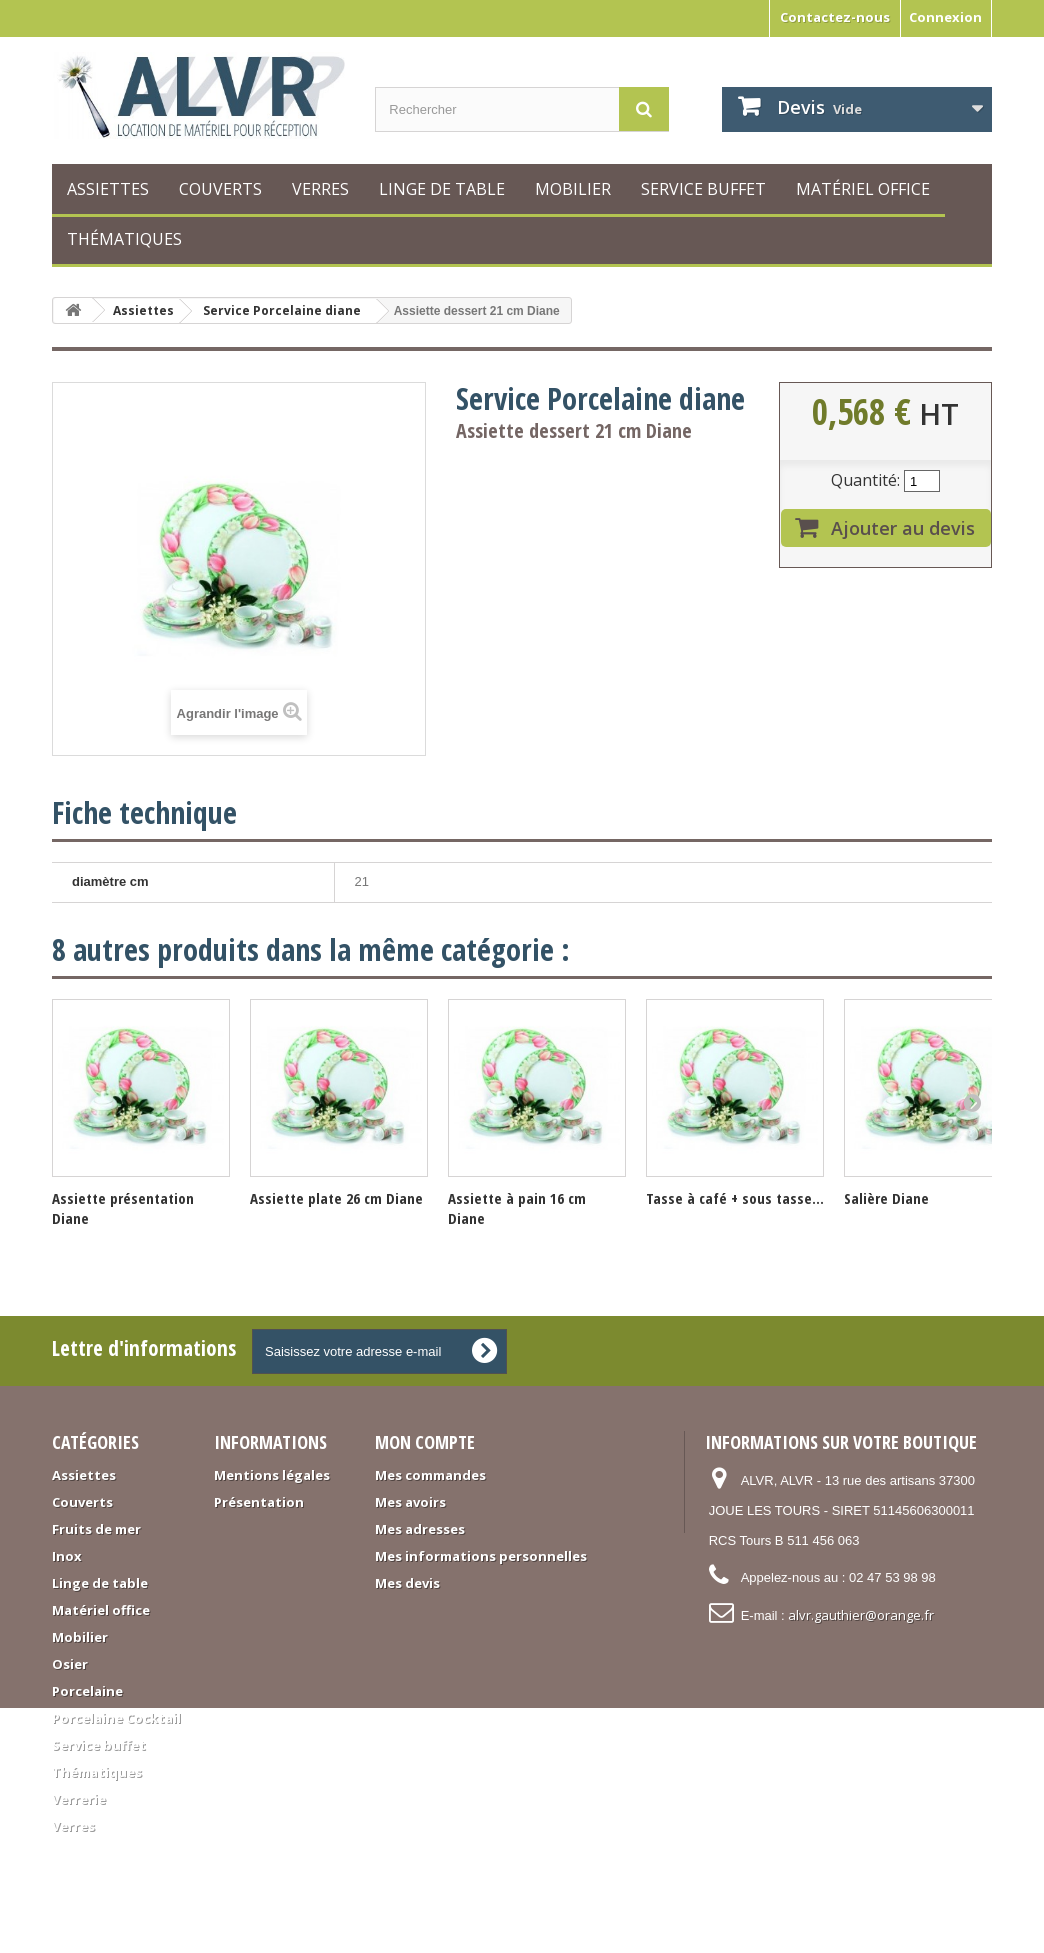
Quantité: (865, 480)
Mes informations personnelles (481, 1556)
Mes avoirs (410, 1502)
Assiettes (108, 189)
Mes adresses (420, 1529)
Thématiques (124, 239)
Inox (67, 1556)
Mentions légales (272, 1475)
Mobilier (573, 189)
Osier (70, 1664)
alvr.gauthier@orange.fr (861, 1615)
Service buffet (703, 189)
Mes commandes (430, 1475)
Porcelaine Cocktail (116, 1718)
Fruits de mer (96, 1529)
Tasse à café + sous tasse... (735, 1198)
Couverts (220, 189)
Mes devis (407, 1583)
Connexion (945, 17)
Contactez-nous (835, 17)
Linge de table (442, 189)
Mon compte (425, 1442)
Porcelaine (87, 1691)
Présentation (259, 1502)
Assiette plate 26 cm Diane (336, 1198)
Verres (320, 189)
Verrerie (79, 1799)
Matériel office (863, 189)
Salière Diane (886, 1198)
